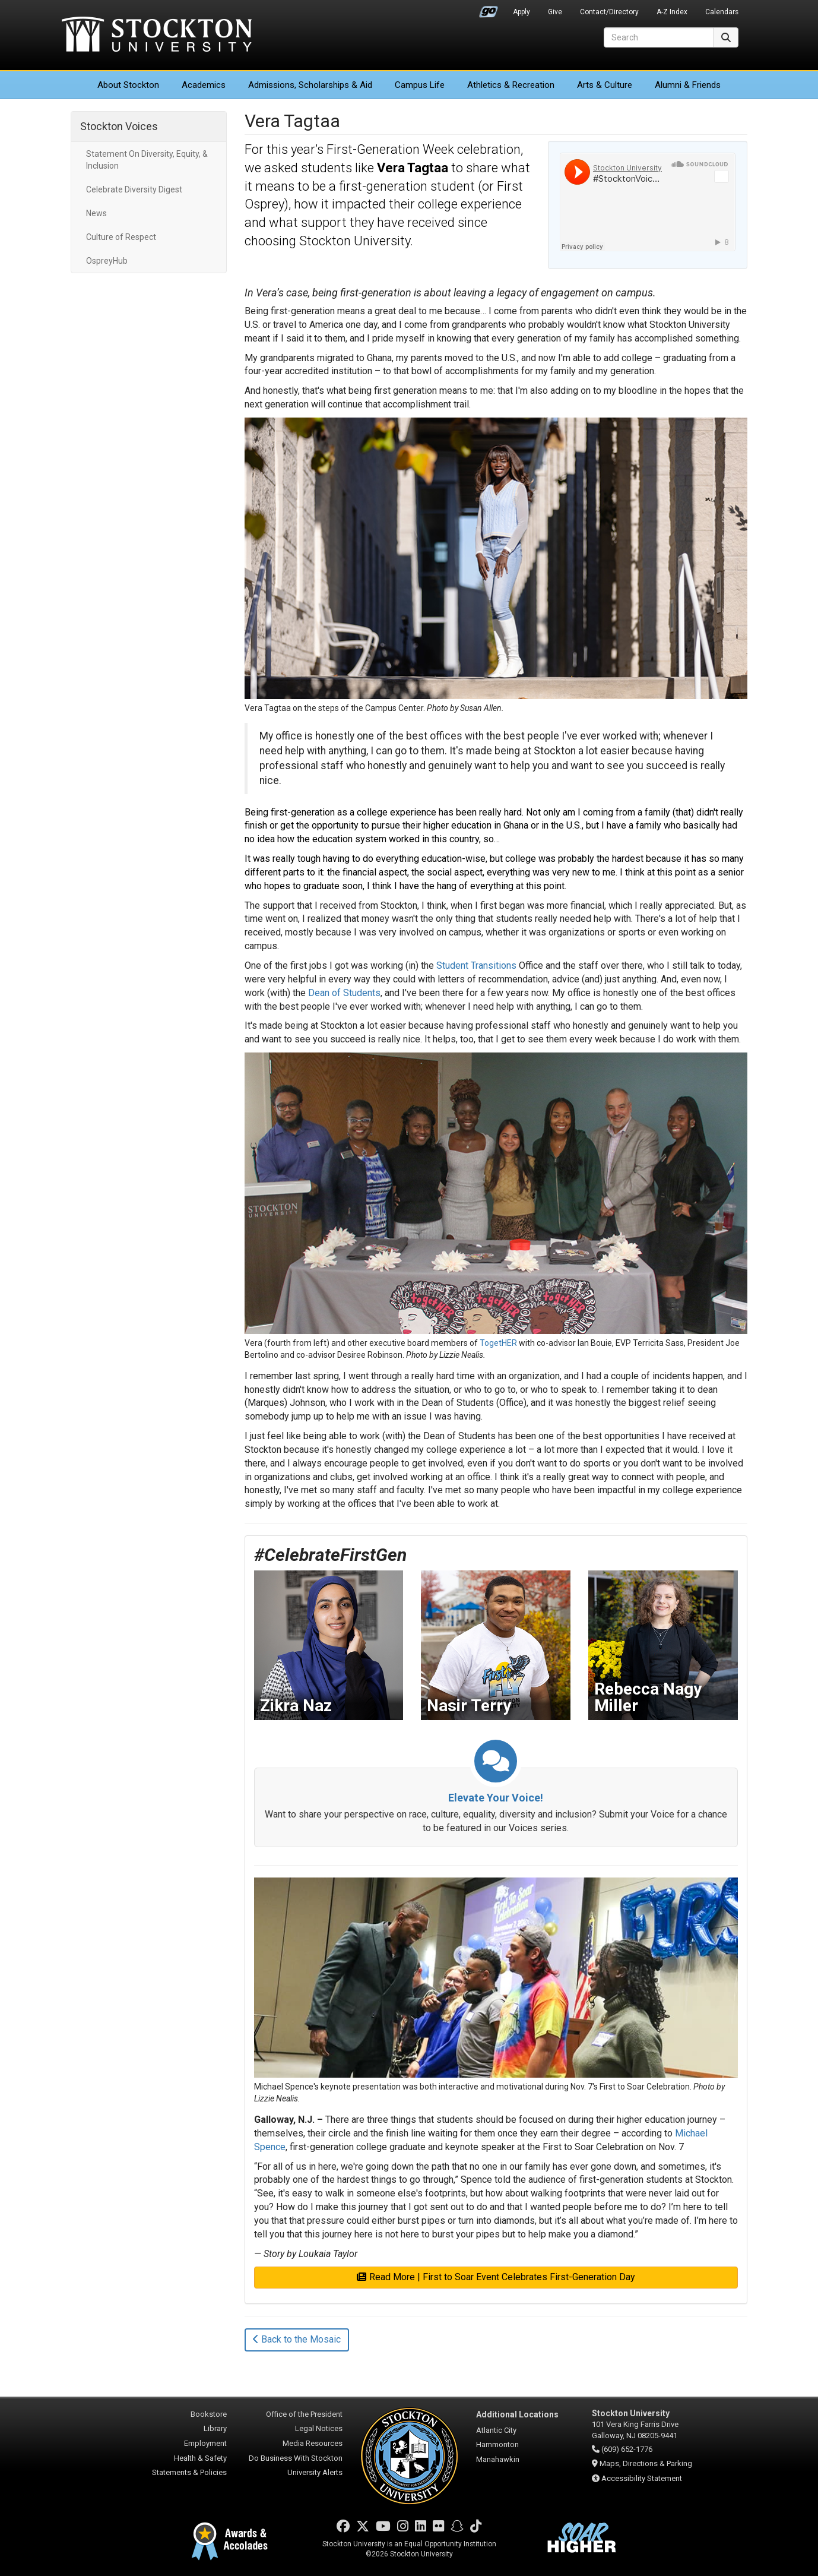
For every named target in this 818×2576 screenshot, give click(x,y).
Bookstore (209, 2414)
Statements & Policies (189, 2472)
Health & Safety (200, 2458)
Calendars (721, 12)
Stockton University (157, 35)
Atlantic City (496, 2430)
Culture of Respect (121, 237)
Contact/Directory (609, 12)
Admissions (310, 85)
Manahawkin (497, 2459)
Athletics (510, 85)
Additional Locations (517, 2414)
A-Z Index (672, 12)
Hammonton (497, 2444)
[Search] (659, 37)
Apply (521, 12)
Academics (204, 85)
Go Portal (488, 9)
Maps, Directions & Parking (646, 2463)
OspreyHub (107, 260)
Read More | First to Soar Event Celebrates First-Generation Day (496, 2277)
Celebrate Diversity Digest (134, 189)
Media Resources (313, 2443)
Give (555, 12)
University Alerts (315, 2472)
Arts (604, 85)
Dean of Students (344, 992)
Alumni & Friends (688, 85)
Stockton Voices (119, 126)
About (128, 85)
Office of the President (304, 2414)
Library (215, 2428)
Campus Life (420, 85)
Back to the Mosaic (297, 2339)
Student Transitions (476, 965)
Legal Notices (319, 2428)
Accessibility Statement (641, 2478)
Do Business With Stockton (296, 2458)
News (96, 213)
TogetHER (498, 1343)
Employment (205, 2443)
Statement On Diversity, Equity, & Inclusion (147, 159)
